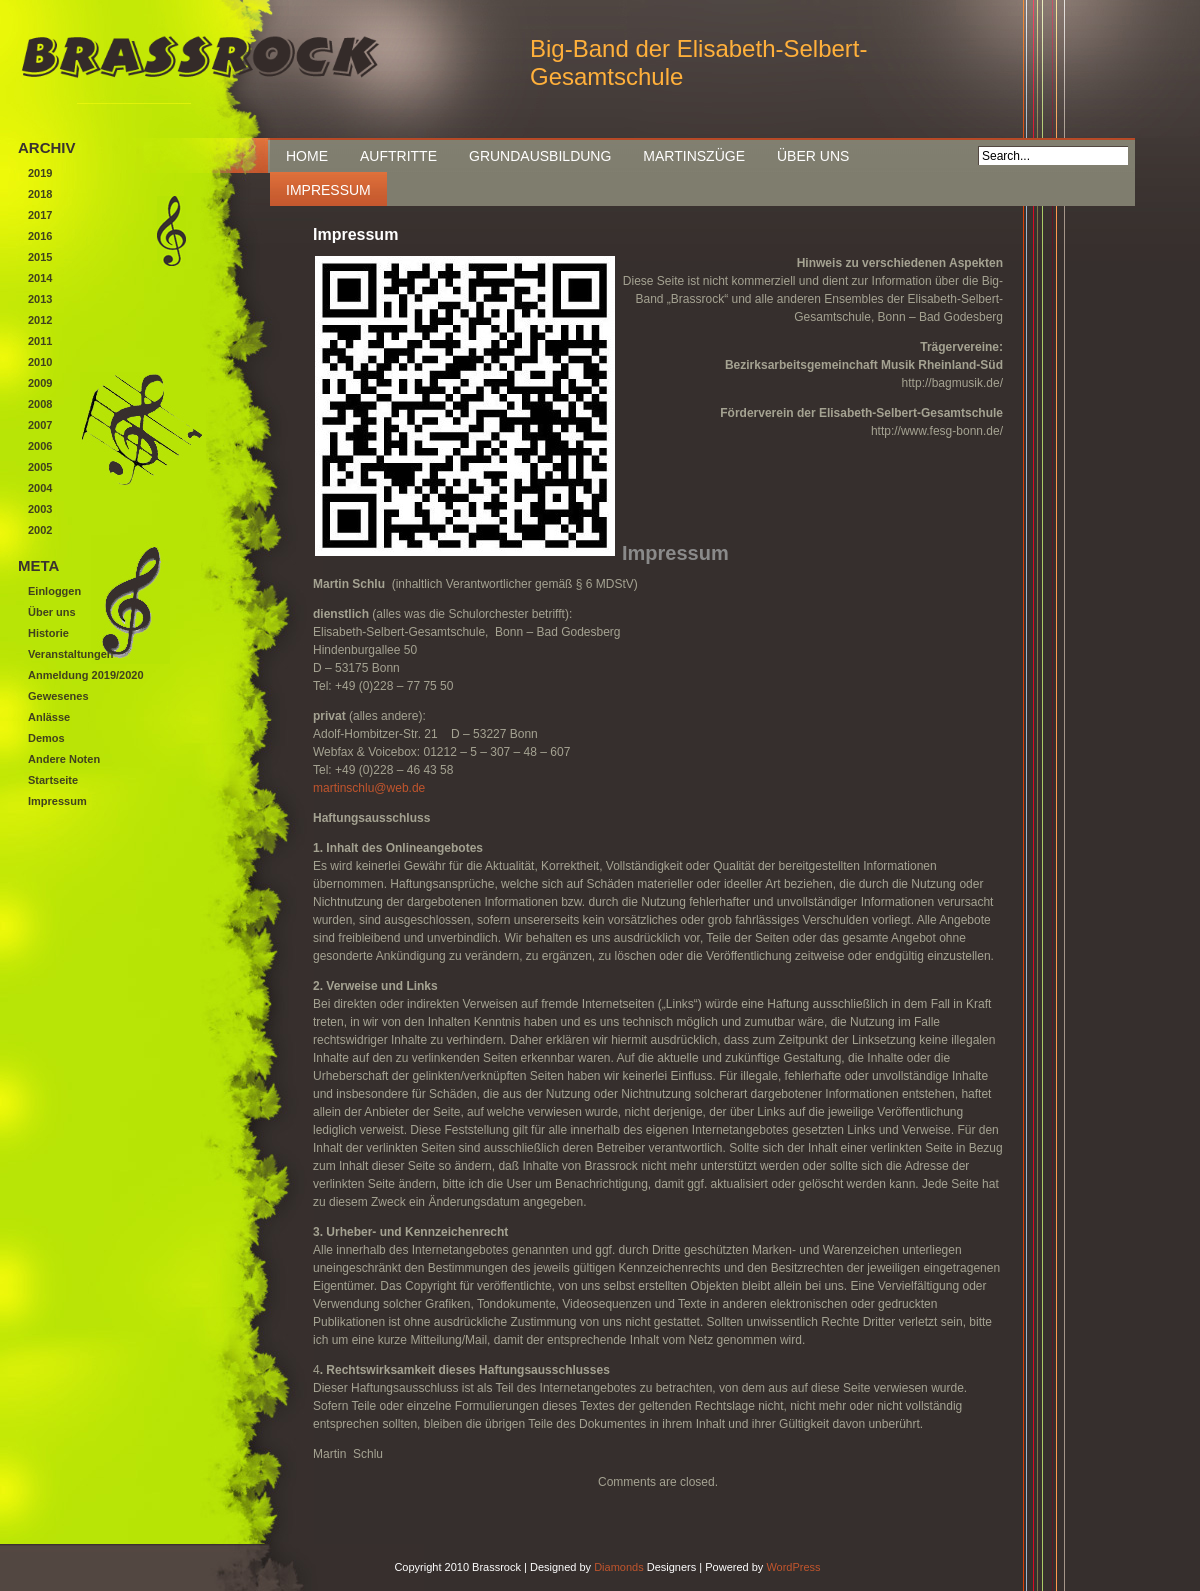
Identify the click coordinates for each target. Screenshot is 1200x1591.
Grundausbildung (540, 156)
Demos (46, 738)
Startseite (53, 780)
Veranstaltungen (71, 654)
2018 (40, 194)
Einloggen (54, 591)
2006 (40, 446)
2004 (40, 488)
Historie (48, 633)
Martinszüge (694, 156)
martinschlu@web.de (369, 788)
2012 (40, 320)
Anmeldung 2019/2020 (86, 675)
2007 (40, 425)
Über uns (813, 156)
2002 (40, 530)
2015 (40, 257)
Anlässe (49, 717)
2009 (40, 383)
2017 (40, 215)
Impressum (328, 190)
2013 (40, 299)
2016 (40, 236)
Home (307, 156)
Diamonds (619, 1567)
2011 (40, 341)
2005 (40, 467)
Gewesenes (58, 696)
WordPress (793, 1567)
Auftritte (398, 156)
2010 (40, 362)
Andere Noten (64, 759)
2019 (40, 173)
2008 (40, 404)
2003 (40, 509)
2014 (40, 278)
